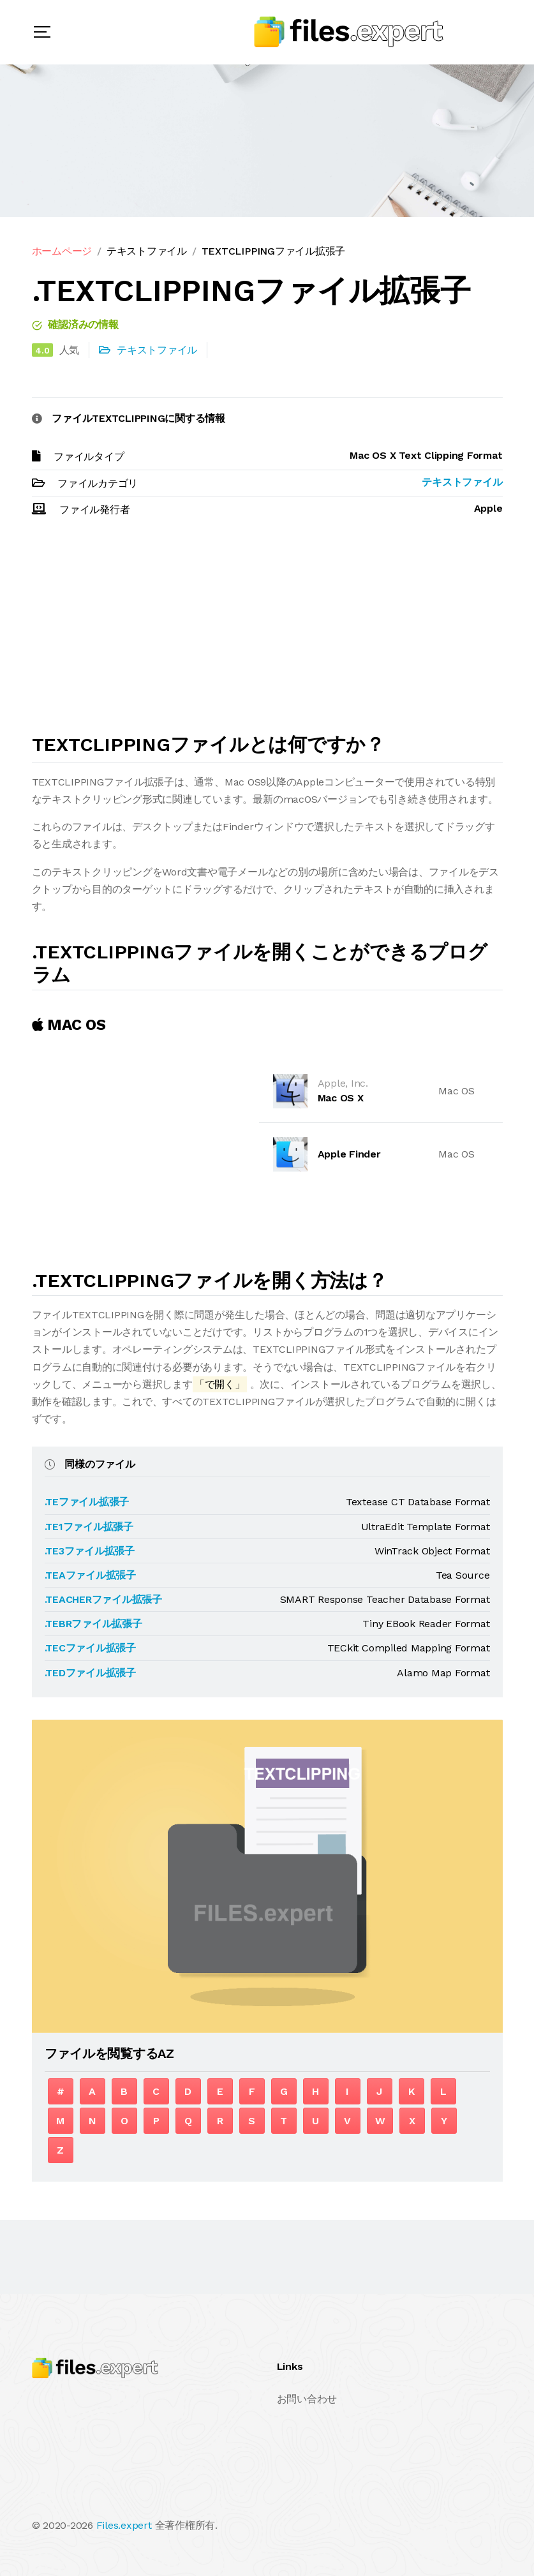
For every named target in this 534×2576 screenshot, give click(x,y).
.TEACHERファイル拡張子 (103, 1599)
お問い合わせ (307, 2399)
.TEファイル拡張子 (87, 1502)
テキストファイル (147, 251)
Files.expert (124, 2525)
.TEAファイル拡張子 (90, 1575)
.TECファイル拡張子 (90, 1648)
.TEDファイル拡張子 (90, 1673)
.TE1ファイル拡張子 (89, 1527)
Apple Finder (349, 1154)
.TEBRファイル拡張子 (93, 1624)
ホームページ (62, 251)
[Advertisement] (267, 631)
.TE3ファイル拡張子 (90, 1551)
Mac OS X (341, 1098)
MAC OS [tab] (69, 1025)
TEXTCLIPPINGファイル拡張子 (273, 251)
